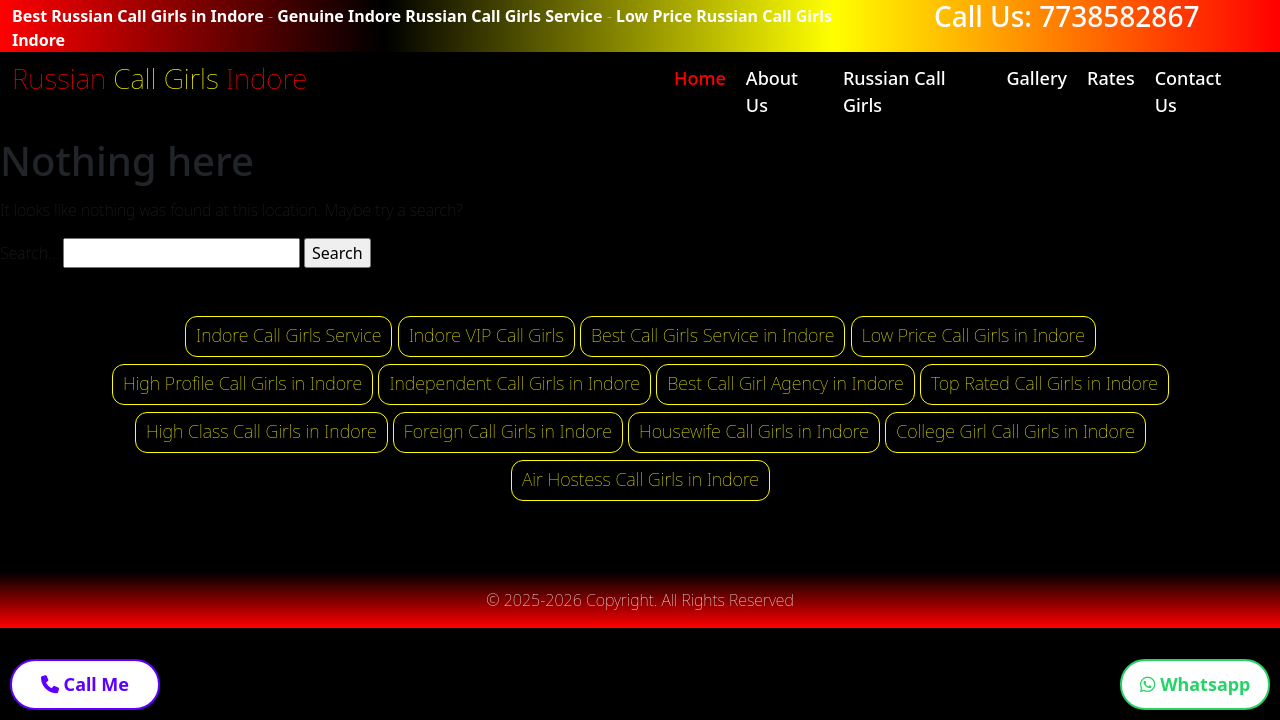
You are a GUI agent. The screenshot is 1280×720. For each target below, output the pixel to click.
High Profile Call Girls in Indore (242, 383)
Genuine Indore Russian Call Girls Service (439, 16)
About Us (772, 91)
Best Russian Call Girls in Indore (138, 16)
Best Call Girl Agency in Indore (785, 383)
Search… (29, 253)
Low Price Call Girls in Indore (973, 335)
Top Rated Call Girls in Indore (1044, 383)
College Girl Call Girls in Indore (1015, 431)
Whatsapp (1195, 684)
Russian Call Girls (894, 91)
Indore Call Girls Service (288, 335)
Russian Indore (159, 78)
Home (700, 78)
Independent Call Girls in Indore (514, 383)
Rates (1111, 78)
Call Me (85, 684)
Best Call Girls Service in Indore (713, 335)
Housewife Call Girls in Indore (754, 431)
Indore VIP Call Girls (486, 335)
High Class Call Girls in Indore (261, 431)
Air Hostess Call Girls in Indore (640, 479)
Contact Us (1188, 91)
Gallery (1036, 78)
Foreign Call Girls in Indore (508, 431)
